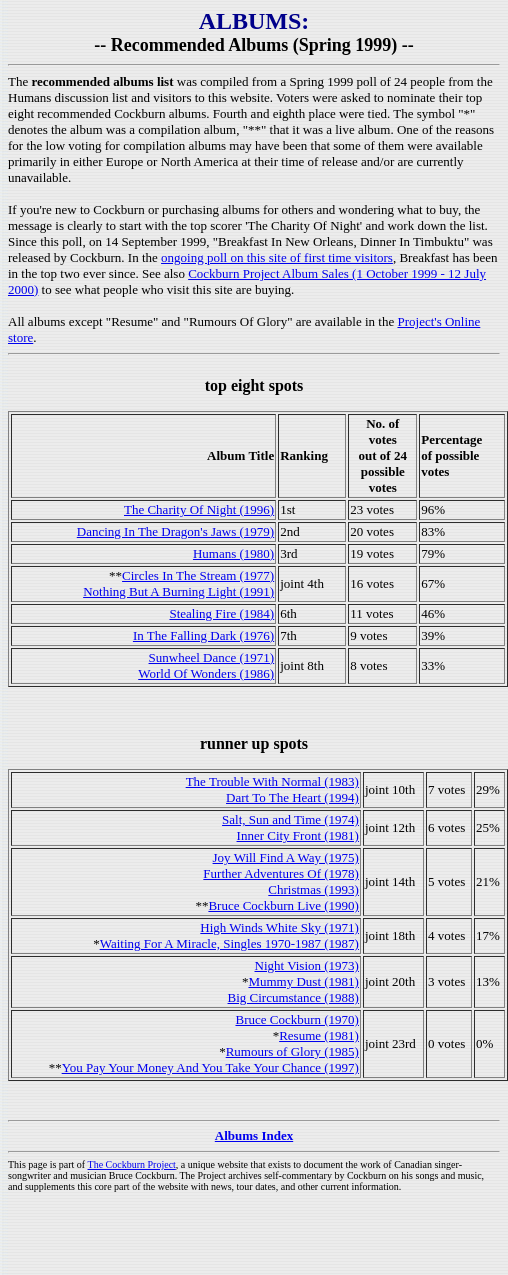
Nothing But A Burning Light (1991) (178, 591)
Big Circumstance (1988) (293, 997)
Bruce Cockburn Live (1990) (283, 905)
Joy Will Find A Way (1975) (286, 857)
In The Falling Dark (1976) (203, 635)
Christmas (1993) (313, 889)
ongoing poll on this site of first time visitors (277, 257)
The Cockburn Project (132, 1164)
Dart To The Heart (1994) (292, 797)
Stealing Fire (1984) (221, 613)
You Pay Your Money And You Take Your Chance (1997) (210, 1067)
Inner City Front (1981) (298, 835)
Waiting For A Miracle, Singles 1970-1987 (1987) (229, 943)
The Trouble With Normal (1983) (272, 781)
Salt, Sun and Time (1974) (290, 819)
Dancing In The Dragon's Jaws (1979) (175, 531)
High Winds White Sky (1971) (279, 927)
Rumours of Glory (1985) (292, 1051)
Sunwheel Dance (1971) (212, 657)
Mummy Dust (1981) (303, 981)
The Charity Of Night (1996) (199, 509)
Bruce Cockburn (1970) (296, 1019)
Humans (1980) (233, 553)
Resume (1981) (319, 1035)
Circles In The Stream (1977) (198, 575)
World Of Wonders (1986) (206, 673)
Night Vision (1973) (307, 965)
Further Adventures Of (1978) (281, 873)
